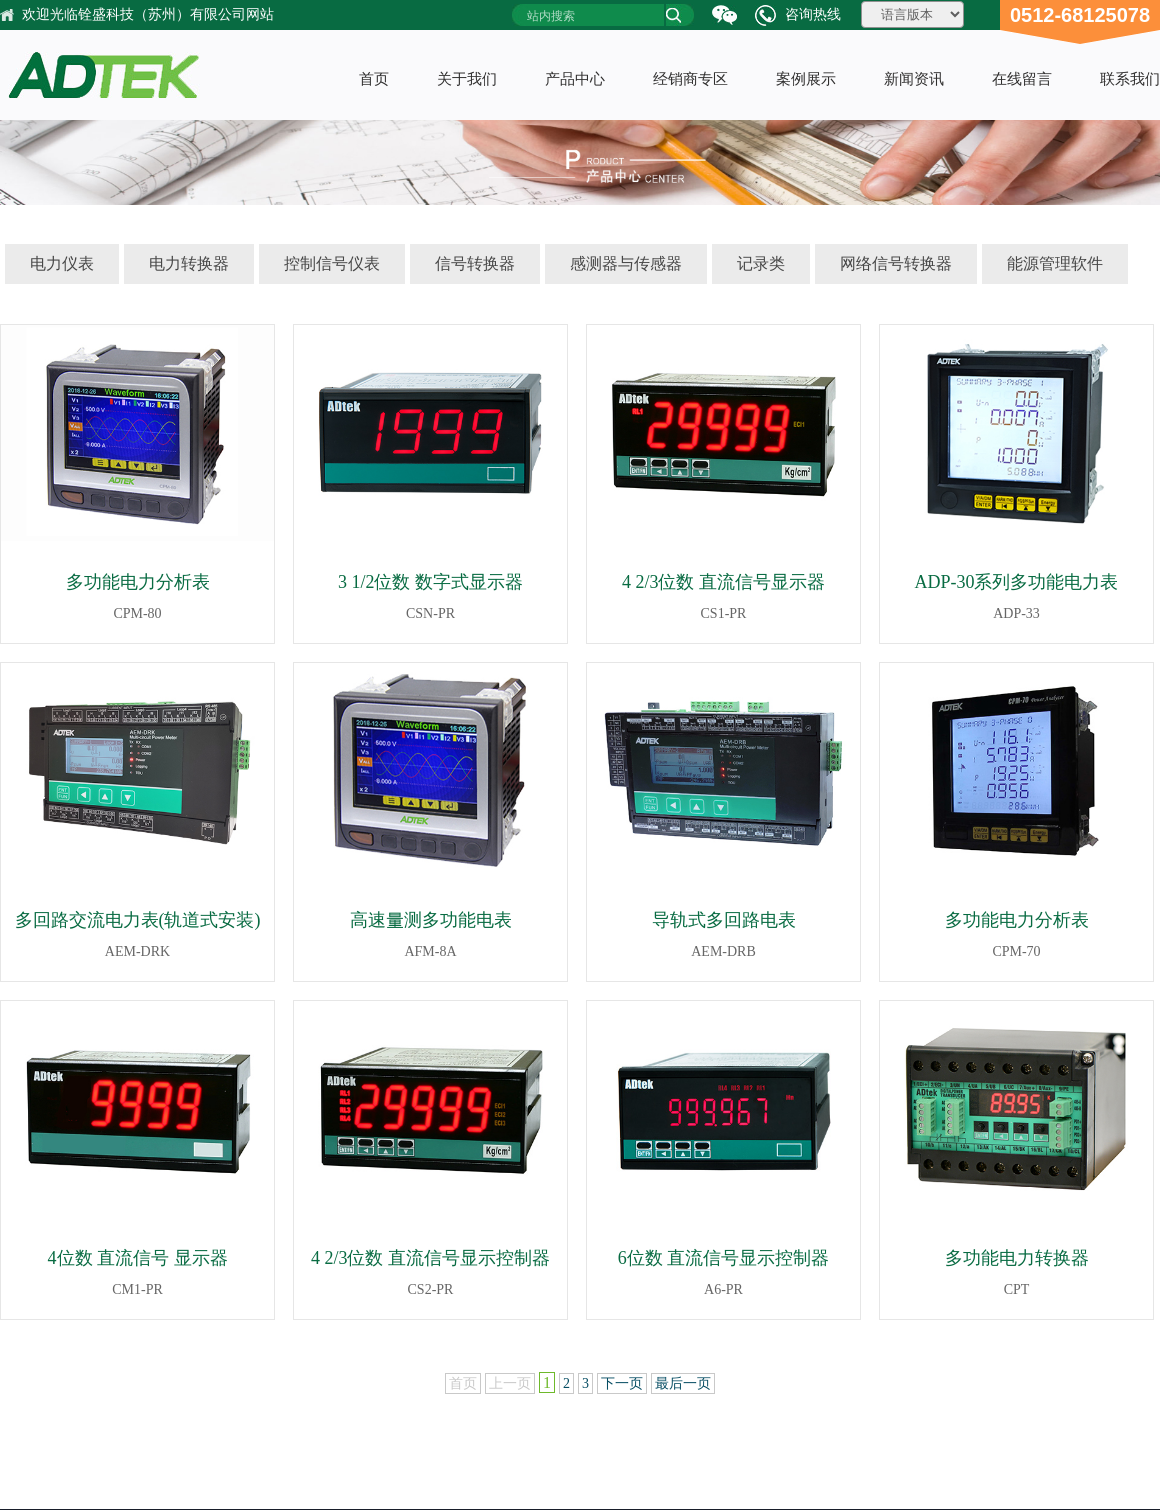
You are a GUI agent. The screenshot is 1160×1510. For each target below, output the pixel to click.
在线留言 (1022, 79)
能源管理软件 (1055, 263)
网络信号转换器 (896, 263)
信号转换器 (475, 263)
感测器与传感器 (626, 263)
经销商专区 (690, 79)
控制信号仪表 (332, 263)
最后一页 (683, 1383)
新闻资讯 (914, 79)
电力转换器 (189, 263)
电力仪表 (62, 263)
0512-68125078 (1080, 15)
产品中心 (575, 79)
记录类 (761, 263)
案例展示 (806, 79)
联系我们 (1130, 79)
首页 (374, 79)
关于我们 (467, 79)
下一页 (622, 1383)
